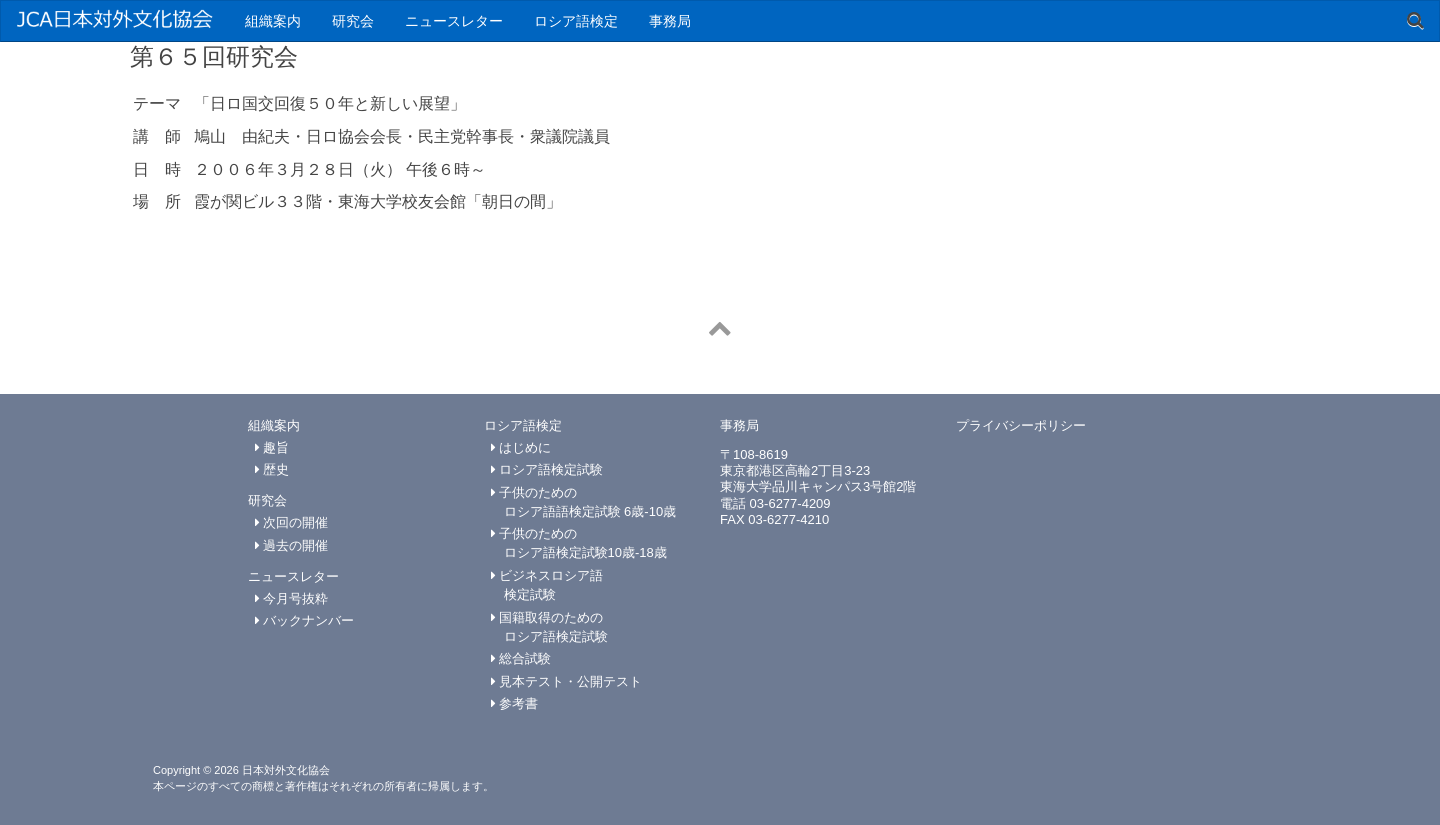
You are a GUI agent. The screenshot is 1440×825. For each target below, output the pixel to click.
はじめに (521, 447)
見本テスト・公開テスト (567, 681)
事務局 (670, 21)
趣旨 (272, 447)
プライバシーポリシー (1021, 425)
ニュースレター (454, 21)
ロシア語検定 (576, 21)
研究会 (353, 21)
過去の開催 (292, 545)
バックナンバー (305, 620)
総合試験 (521, 658)
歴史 (272, 469)
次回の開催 (292, 522)
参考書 (515, 703)
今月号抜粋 (292, 598)
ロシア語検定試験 (547, 469)
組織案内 (273, 21)
